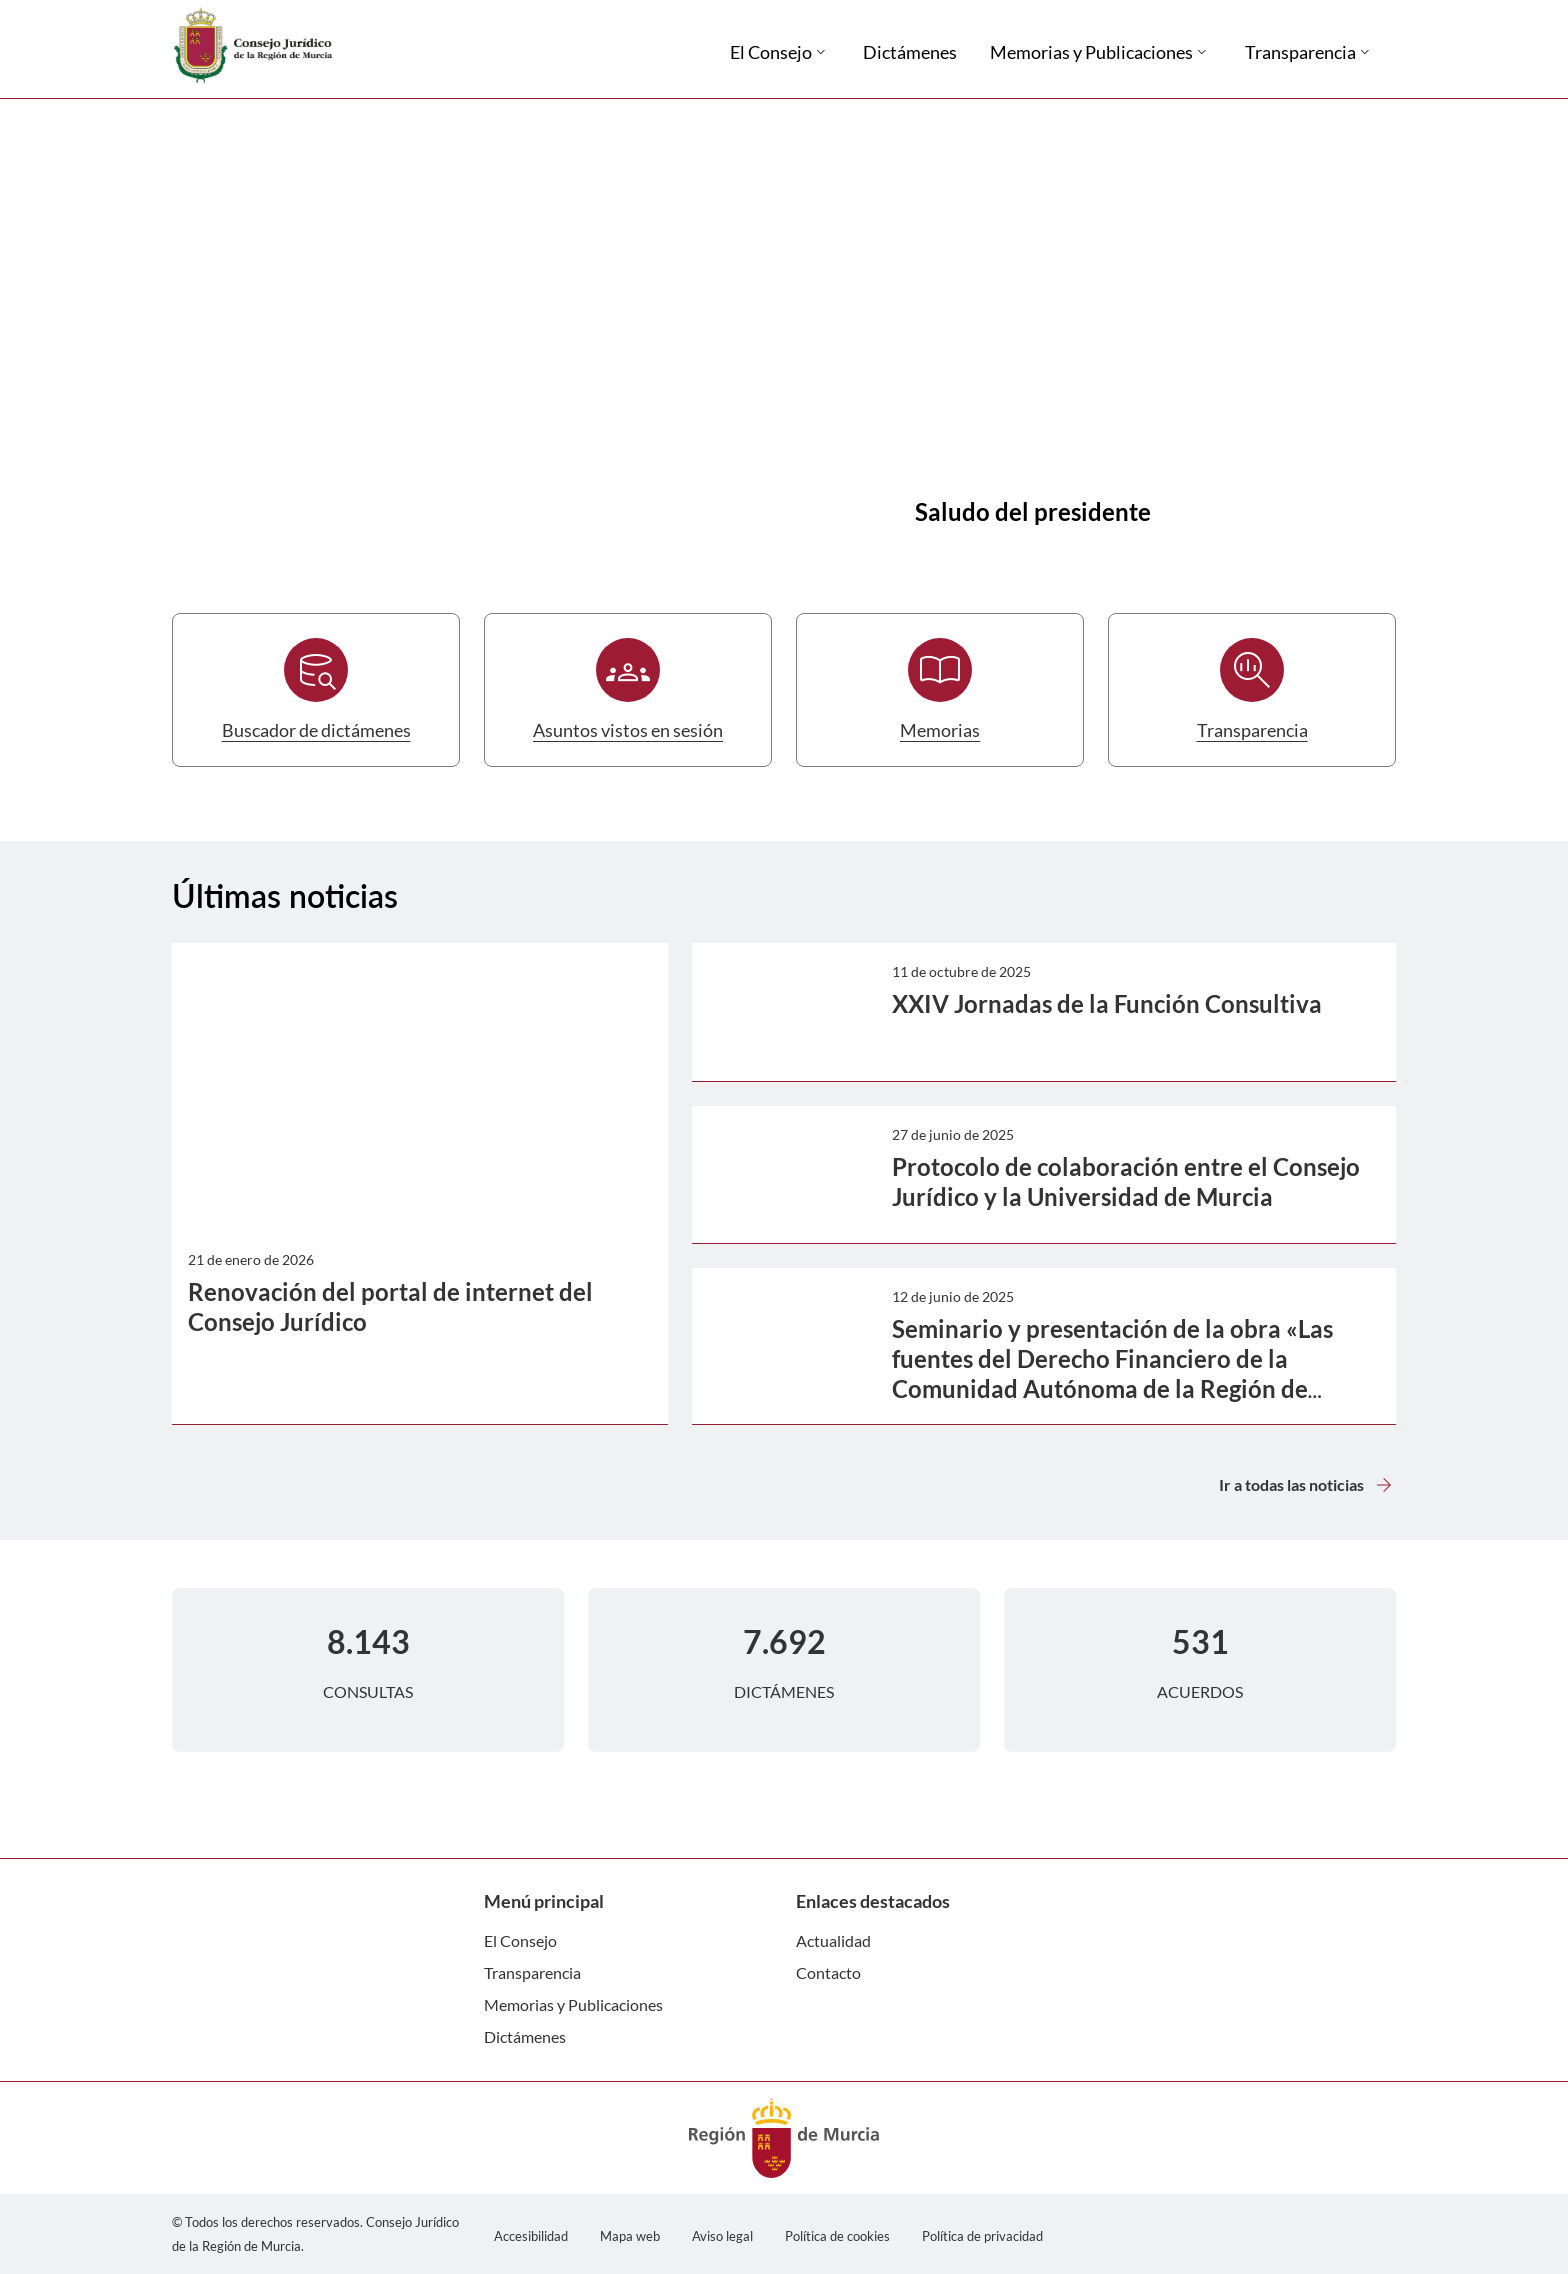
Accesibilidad (531, 2236)
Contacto (828, 1972)
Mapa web (630, 2236)
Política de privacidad (982, 2236)
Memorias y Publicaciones (573, 2004)
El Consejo (520, 1940)
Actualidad (833, 1940)
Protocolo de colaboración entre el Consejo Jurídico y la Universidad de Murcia (1126, 1181)
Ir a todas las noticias (1307, 1485)
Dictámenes (525, 2036)
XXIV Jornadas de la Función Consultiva (1107, 1003)
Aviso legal (722, 2236)
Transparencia (532, 1972)
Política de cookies (837, 2236)
